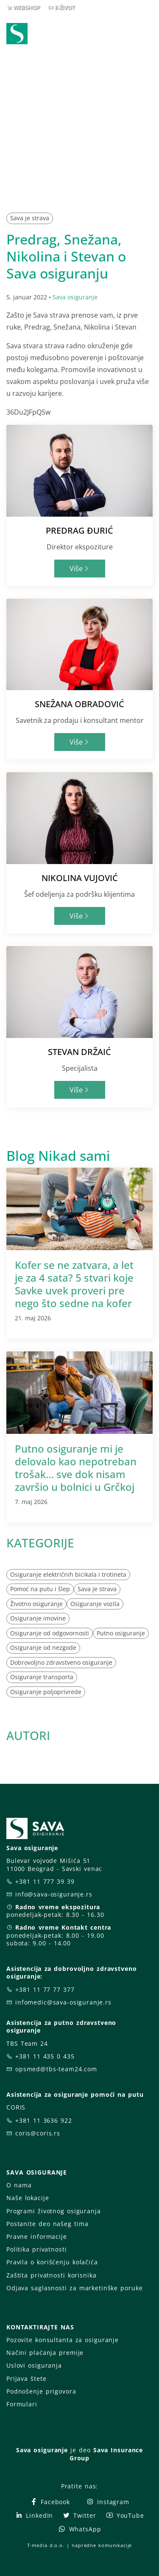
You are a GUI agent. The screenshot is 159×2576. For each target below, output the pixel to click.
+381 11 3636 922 (43, 2120)
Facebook (50, 2502)
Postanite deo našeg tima (47, 2224)
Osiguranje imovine (38, 1618)
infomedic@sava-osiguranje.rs (63, 2002)
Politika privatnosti (36, 2249)
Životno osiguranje (36, 1604)
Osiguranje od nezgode (43, 1647)
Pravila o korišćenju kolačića (52, 2262)
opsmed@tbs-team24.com (56, 2069)
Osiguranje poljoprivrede (45, 1692)
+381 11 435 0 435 (45, 2056)
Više (79, 568)
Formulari (21, 2404)
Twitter (79, 2515)
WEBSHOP (26, 7)
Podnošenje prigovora (41, 2391)
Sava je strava (29, 218)
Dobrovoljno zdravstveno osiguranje (61, 1662)
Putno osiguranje (121, 1633)
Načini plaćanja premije (45, 2353)
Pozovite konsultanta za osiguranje (62, 2340)
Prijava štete (26, 2378)
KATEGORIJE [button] (40, 1543)
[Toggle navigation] (148, 34)
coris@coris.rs (37, 2133)
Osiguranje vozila (95, 1604)
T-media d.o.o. (45, 2545)
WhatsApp (79, 2529)
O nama (18, 2185)
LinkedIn (34, 2515)
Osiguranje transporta (41, 1677)
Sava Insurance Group (106, 2454)
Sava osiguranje (75, 297)
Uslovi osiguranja (34, 2365)
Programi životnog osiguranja (53, 2211)
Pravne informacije (36, 2236)
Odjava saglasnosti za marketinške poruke (74, 2288)
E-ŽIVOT (65, 7)
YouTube (125, 2515)
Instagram (107, 2502)
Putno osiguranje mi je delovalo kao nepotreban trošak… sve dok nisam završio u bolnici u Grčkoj (76, 1468)
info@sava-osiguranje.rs (53, 1894)
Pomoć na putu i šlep (40, 1589)
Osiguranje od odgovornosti (49, 1633)
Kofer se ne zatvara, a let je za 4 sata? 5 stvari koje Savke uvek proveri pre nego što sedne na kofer (74, 1284)
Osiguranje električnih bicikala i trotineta (68, 1574)
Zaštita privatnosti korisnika (51, 2275)
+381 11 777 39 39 (45, 1881)
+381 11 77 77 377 (45, 1989)
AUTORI (28, 1735)
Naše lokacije (27, 2198)
